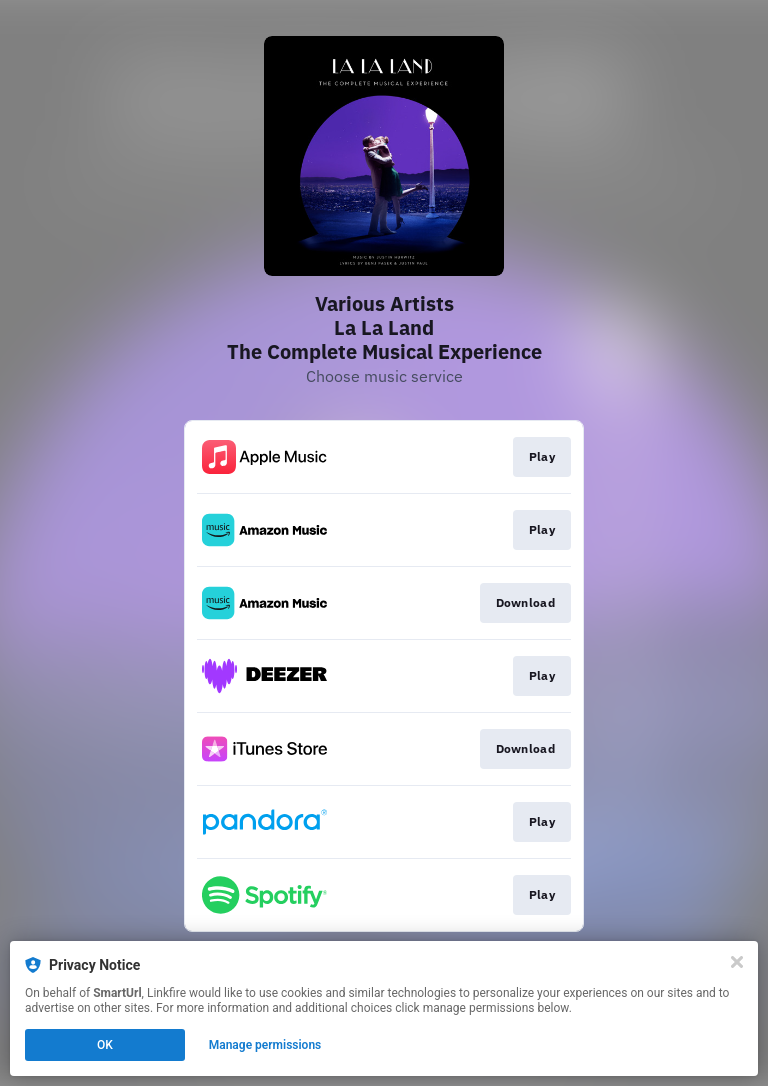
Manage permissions (265, 1045)
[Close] (737, 962)
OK (105, 1045)
